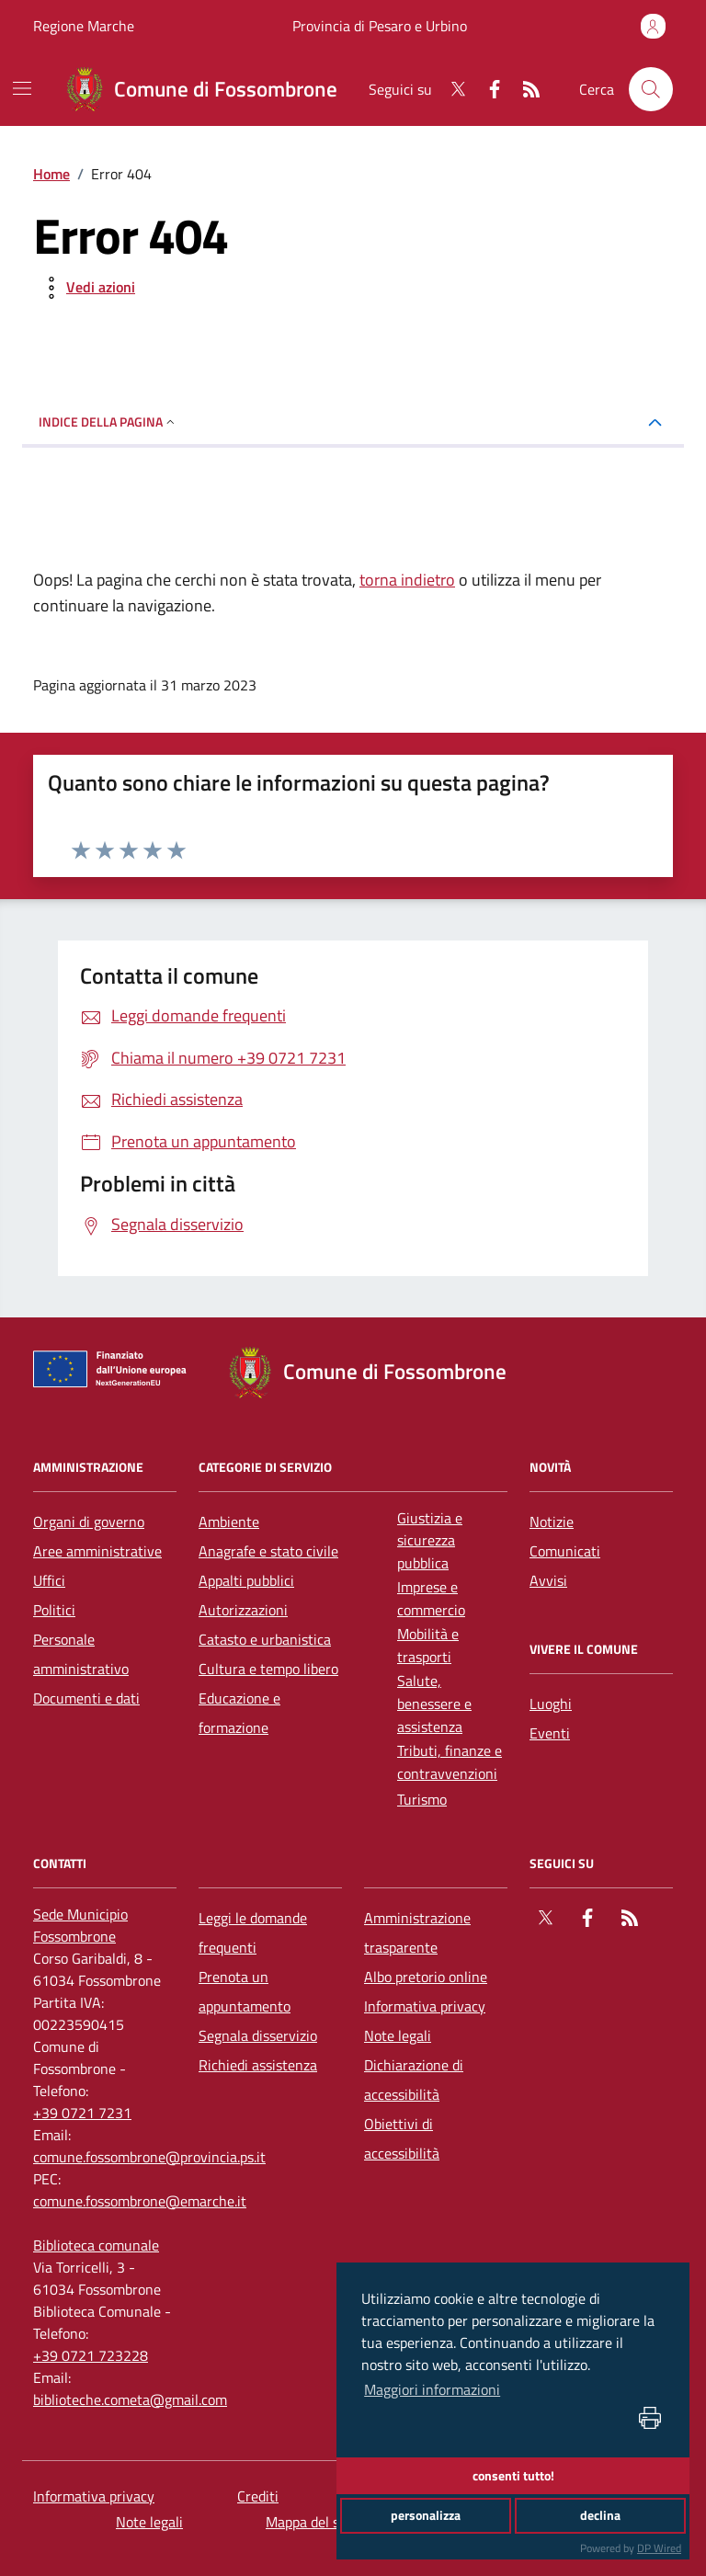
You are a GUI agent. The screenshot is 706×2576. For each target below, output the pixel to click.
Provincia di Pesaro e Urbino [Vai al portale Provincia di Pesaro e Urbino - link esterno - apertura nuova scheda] (379, 26)
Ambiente (229, 1521)
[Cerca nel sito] (651, 89)
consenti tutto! (513, 2476)
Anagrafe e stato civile (268, 1551)
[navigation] (22, 88)
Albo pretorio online (425, 1977)
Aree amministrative (97, 1551)
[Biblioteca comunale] (96, 2245)
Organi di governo (88, 1521)
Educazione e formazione (239, 1712)
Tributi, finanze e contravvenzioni (449, 1761)
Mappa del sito (311, 2522)
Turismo (422, 1799)
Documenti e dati (86, 1698)
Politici (54, 1610)
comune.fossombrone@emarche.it (139, 2201)
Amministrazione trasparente (417, 1932)
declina (600, 2515)
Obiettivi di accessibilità (401, 2138)
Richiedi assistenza (258, 2065)
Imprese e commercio (431, 1598)
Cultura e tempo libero (268, 1669)
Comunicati (565, 1551)
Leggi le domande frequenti (253, 1932)
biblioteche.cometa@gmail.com (130, 2399)
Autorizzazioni (243, 1610)
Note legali (397, 2035)
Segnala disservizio (258, 2035)
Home (51, 174)
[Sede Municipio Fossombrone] (104, 1925)
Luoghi (551, 1704)
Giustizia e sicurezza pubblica (429, 1541)
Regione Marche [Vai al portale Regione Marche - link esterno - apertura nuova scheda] (83, 26)
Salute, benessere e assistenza (434, 1704)
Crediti (258, 2496)
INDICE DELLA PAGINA (108, 421)
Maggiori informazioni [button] (432, 2389)
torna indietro (407, 579)
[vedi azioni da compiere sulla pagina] (86, 287)
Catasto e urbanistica (265, 1639)
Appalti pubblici (246, 1580)
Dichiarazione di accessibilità (413, 2079)
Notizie (552, 1521)
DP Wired (659, 2548)
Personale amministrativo (81, 1654)
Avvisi (548, 1580)
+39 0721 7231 (82, 2113)
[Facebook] (487, 89)
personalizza (426, 2515)
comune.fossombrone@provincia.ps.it (149, 2157)
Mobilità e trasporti (428, 1645)
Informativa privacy (424, 2006)
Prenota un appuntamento (244, 1991)
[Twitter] (450, 89)
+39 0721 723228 (90, 2355)
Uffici (49, 1580)
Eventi (550, 1733)
